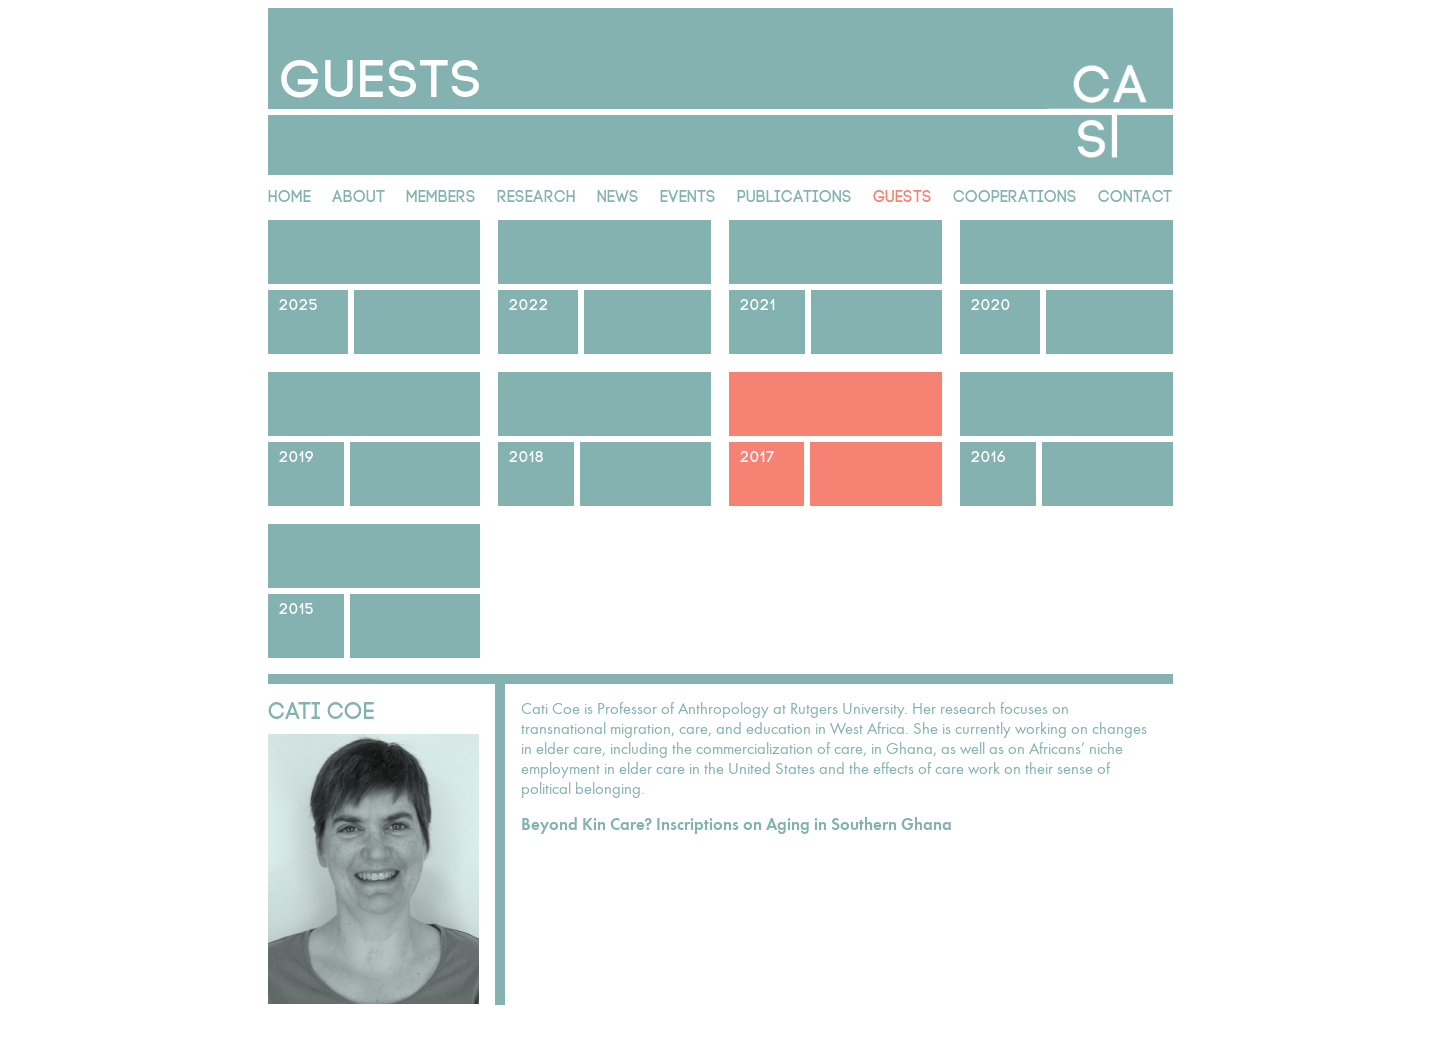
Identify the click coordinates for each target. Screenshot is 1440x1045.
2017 (757, 454)
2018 (527, 454)
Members (441, 194)
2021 (758, 302)
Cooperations (1015, 194)
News (618, 194)
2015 (297, 606)
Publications (794, 194)
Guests (902, 194)
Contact (1135, 194)
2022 (529, 302)
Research (536, 194)
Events (688, 194)
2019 (297, 454)
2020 (991, 302)
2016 (989, 454)
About (358, 194)
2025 (299, 302)
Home (289, 194)
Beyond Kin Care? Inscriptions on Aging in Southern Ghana (736, 825)
